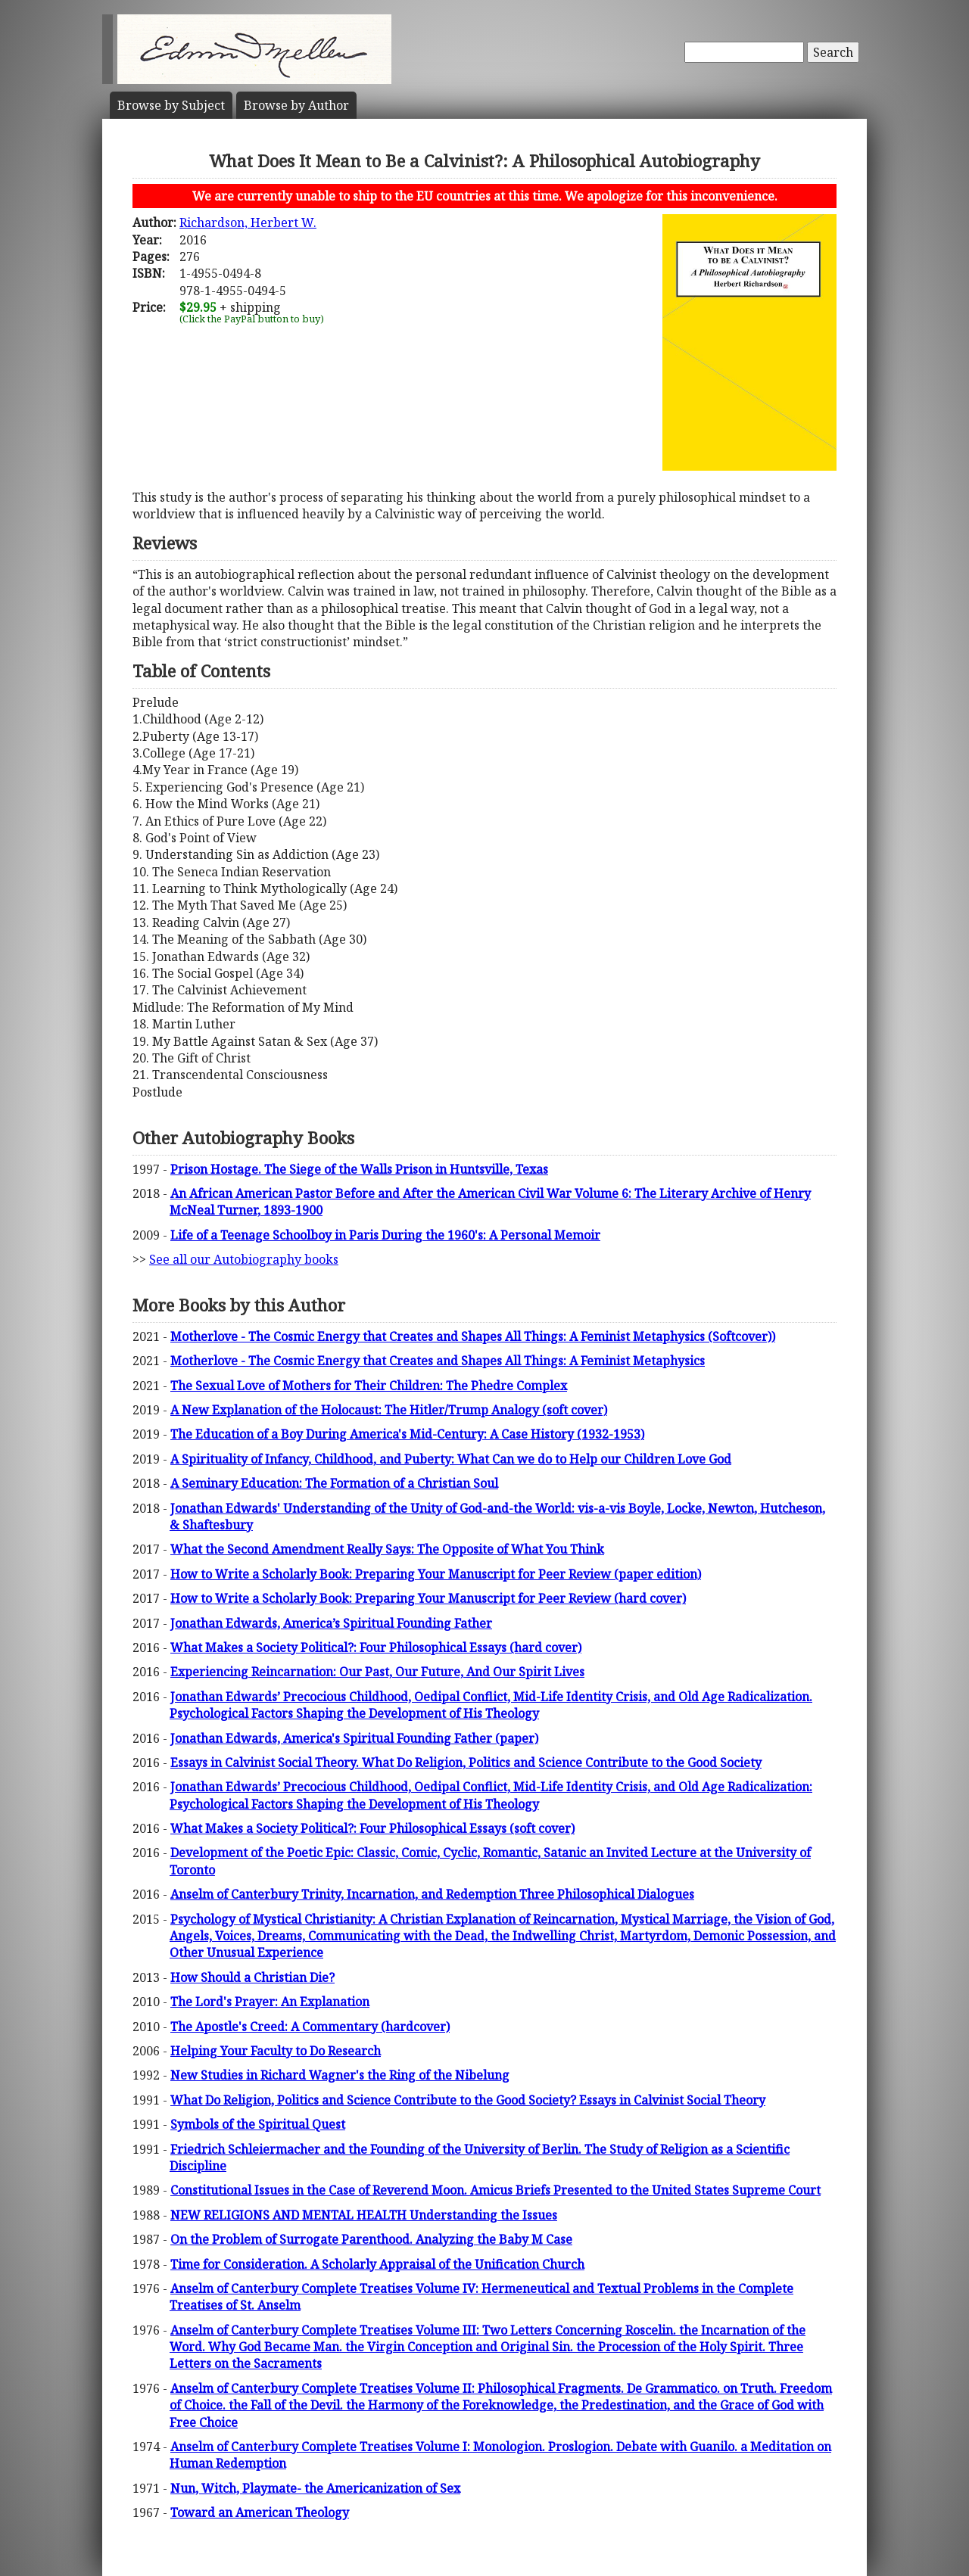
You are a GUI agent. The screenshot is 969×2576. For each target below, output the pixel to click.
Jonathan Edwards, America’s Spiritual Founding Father (331, 1623)
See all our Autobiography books (243, 1259)
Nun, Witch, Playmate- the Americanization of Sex (315, 2488)
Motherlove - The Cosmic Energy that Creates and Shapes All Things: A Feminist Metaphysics (437, 1360)
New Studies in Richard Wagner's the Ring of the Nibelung (339, 2075)
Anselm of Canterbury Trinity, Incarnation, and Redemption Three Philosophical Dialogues (432, 1894)
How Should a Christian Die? (252, 1977)
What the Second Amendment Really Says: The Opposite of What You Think (387, 1549)
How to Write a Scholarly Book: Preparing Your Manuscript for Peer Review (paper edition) (435, 1574)
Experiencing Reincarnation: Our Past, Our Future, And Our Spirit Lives (377, 1671)
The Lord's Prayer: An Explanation (269, 2001)
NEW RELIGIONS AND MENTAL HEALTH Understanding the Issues (363, 2215)
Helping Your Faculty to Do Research (275, 2050)
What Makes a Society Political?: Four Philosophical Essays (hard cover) (375, 1647)
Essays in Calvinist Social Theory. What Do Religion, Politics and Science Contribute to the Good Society (466, 1762)
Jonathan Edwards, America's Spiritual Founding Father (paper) (354, 1738)
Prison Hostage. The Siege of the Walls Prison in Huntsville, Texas (359, 1169)
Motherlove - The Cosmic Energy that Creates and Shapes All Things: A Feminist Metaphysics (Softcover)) (472, 1336)
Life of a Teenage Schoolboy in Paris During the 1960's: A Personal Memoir (385, 1235)
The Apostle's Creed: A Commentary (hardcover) (310, 2026)
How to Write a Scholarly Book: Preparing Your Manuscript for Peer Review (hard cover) (428, 1598)
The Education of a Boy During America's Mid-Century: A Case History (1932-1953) (407, 1434)
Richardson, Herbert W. (247, 222)
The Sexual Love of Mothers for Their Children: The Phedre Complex (368, 1385)
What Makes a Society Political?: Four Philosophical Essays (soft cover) (372, 1828)
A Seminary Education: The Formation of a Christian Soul (334, 1483)
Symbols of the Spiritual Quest (257, 2124)
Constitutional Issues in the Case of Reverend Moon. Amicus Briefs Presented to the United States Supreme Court (495, 2190)
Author (296, 105)
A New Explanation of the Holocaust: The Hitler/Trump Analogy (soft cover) (388, 1410)
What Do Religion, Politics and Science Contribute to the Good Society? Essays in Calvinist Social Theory (467, 2100)
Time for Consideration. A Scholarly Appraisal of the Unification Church (377, 2264)
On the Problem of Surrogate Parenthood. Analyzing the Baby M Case (371, 2239)
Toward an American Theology (259, 2512)
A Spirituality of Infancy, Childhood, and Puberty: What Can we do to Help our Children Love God (450, 1459)
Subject (171, 105)
